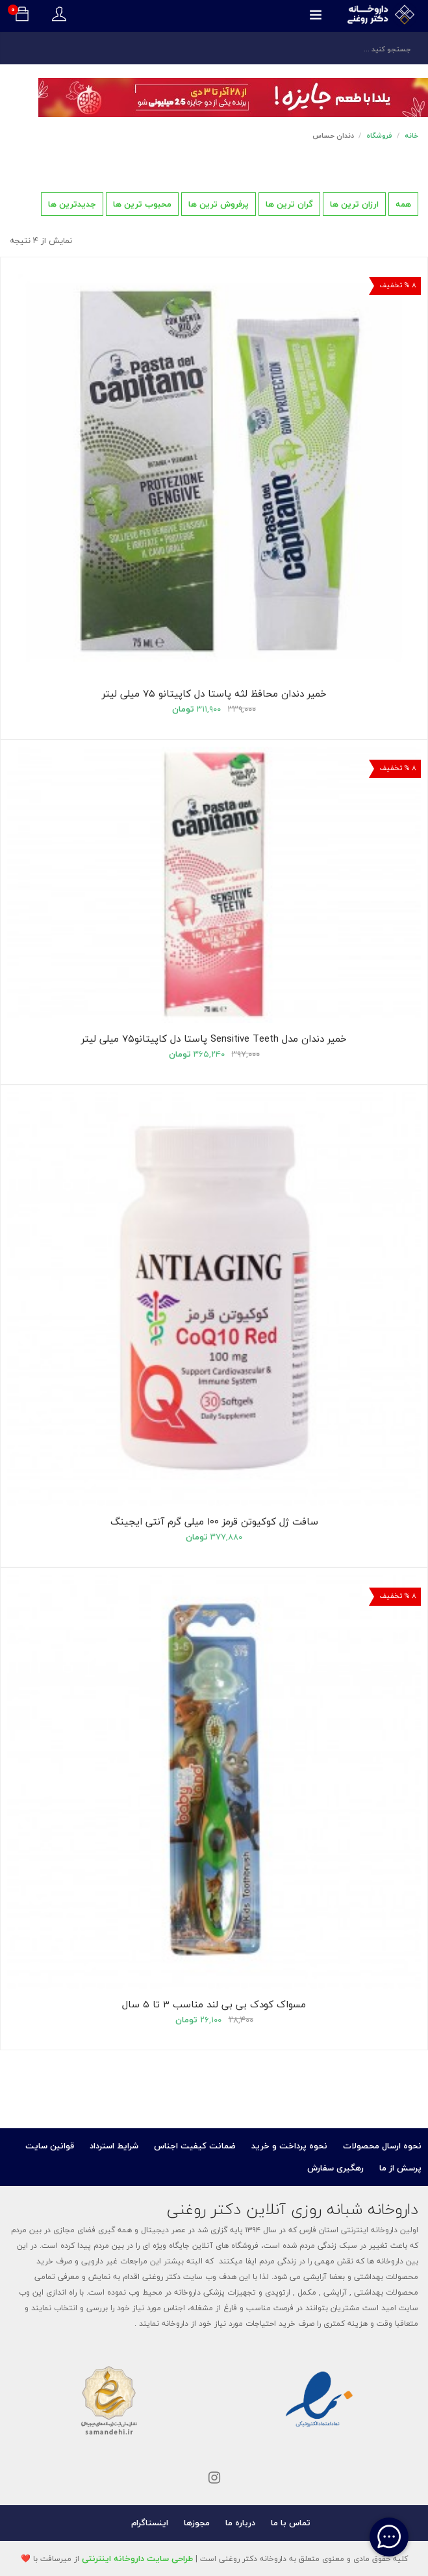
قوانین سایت (49, 2146)
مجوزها (197, 2523)
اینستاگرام (149, 2523)
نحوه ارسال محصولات (382, 2146)
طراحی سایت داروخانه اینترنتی (137, 2558)
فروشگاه (379, 135)
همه (403, 204)
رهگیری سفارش (335, 2168)
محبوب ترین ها (142, 204)
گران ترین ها (289, 204)
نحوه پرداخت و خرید (289, 2146)
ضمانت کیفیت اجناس (195, 2146)
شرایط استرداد (114, 2146)
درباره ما (240, 2523)
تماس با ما (290, 2523)
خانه (411, 135)
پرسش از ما (400, 2168)
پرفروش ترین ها (218, 204)
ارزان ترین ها (354, 204)
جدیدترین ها (72, 204)
